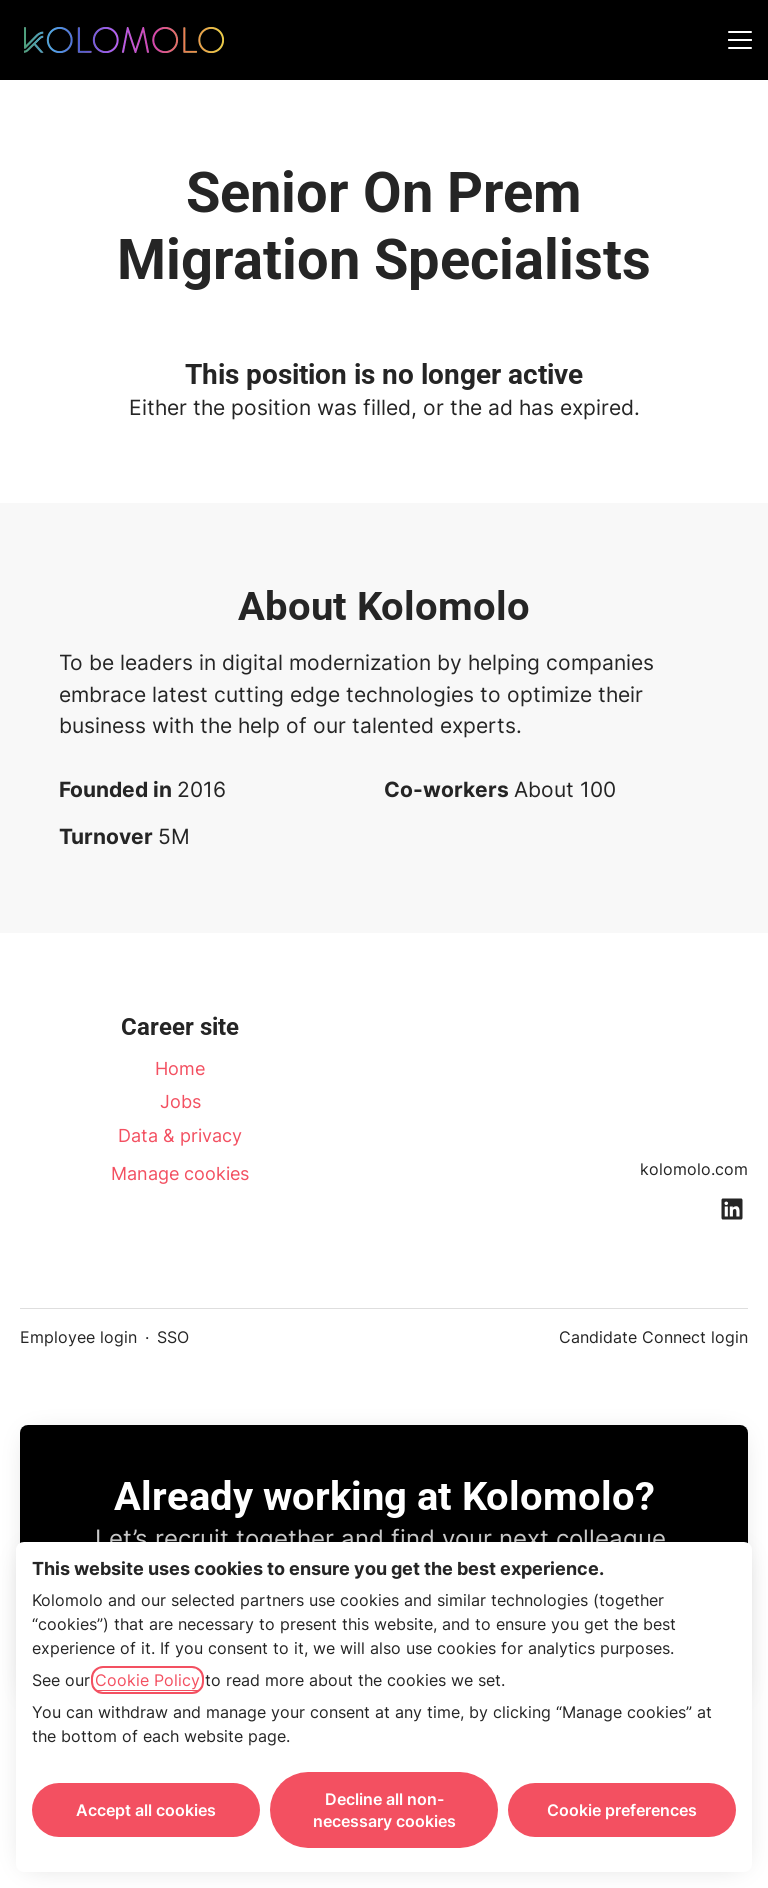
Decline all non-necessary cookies (384, 1810)
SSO (173, 1337)
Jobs (180, 1101)
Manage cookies (180, 1173)
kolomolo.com (694, 1169)
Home (180, 1068)
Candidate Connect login (653, 1337)
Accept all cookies (146, 1810)
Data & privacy (180, 1135)
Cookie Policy (147, 1680)
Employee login (78, 1337)
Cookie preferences (622, 1810)
